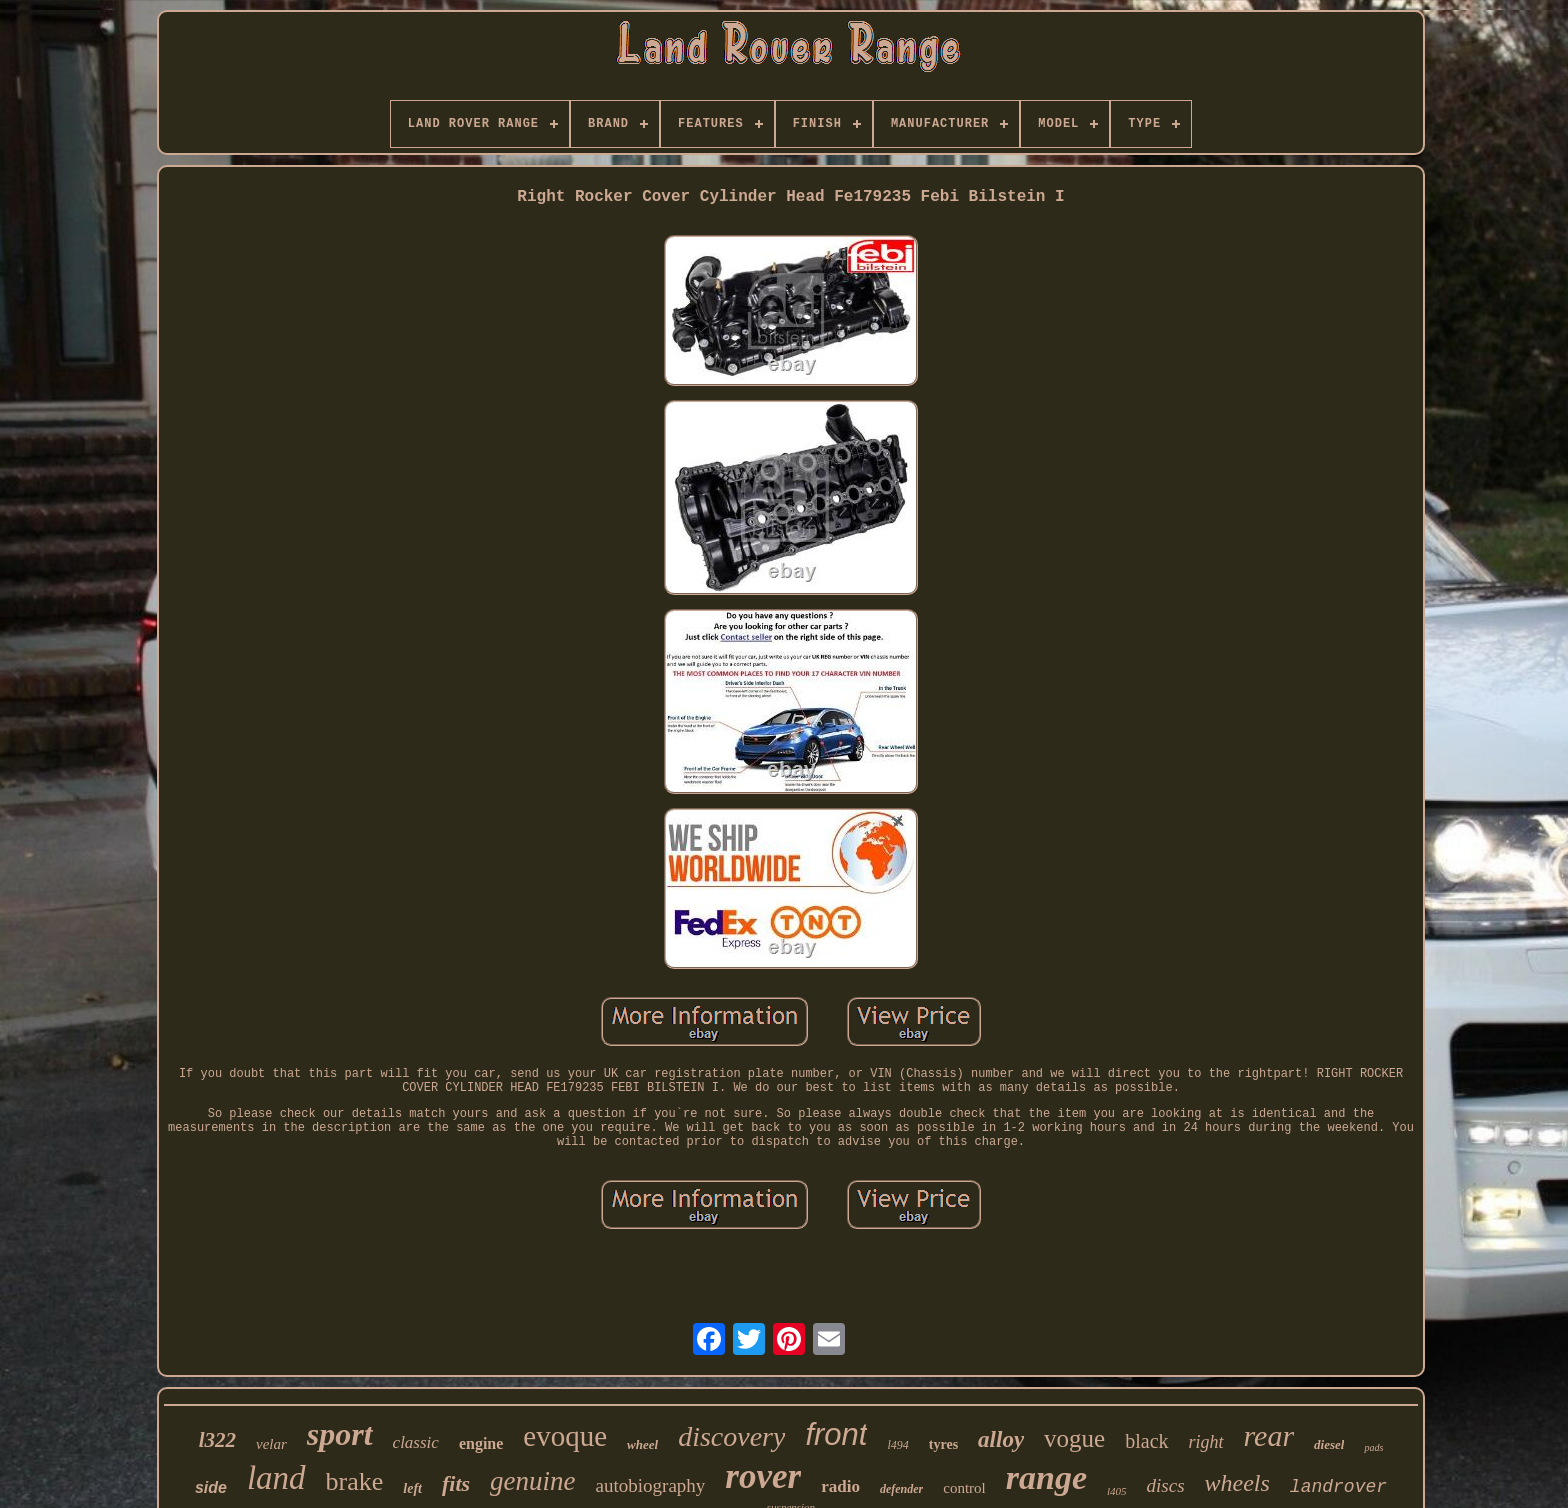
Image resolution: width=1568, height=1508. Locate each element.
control (964, 1488)
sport (340, 1434)
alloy (1001, 1439)
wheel (642, 1444)
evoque (565, 1436)
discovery (731, 1436)
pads (1373, 1447)
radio (840, 1486)
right (1206, 1442)
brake (355, 1481)
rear (1269, 1435)
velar (271, 1444)
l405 (1117, 1491)
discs (1166, 1485)
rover (763, 1476)
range (1046, 1477)
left (412, 1488)
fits (456, 1483)
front (836, 1434)
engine (481, 1443)
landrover (1338, 1487)
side (211, 1487)
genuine (532, 1481)
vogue (1074, 1438)
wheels (1237, 1483)
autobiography (651, 1485)
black (1146, 1441)
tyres (943, 1444)
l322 (217, 1440)
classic (416, 1442)
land (276, 1478)
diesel (1329, 1444)
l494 (897, 1445)
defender (901, 1489)
